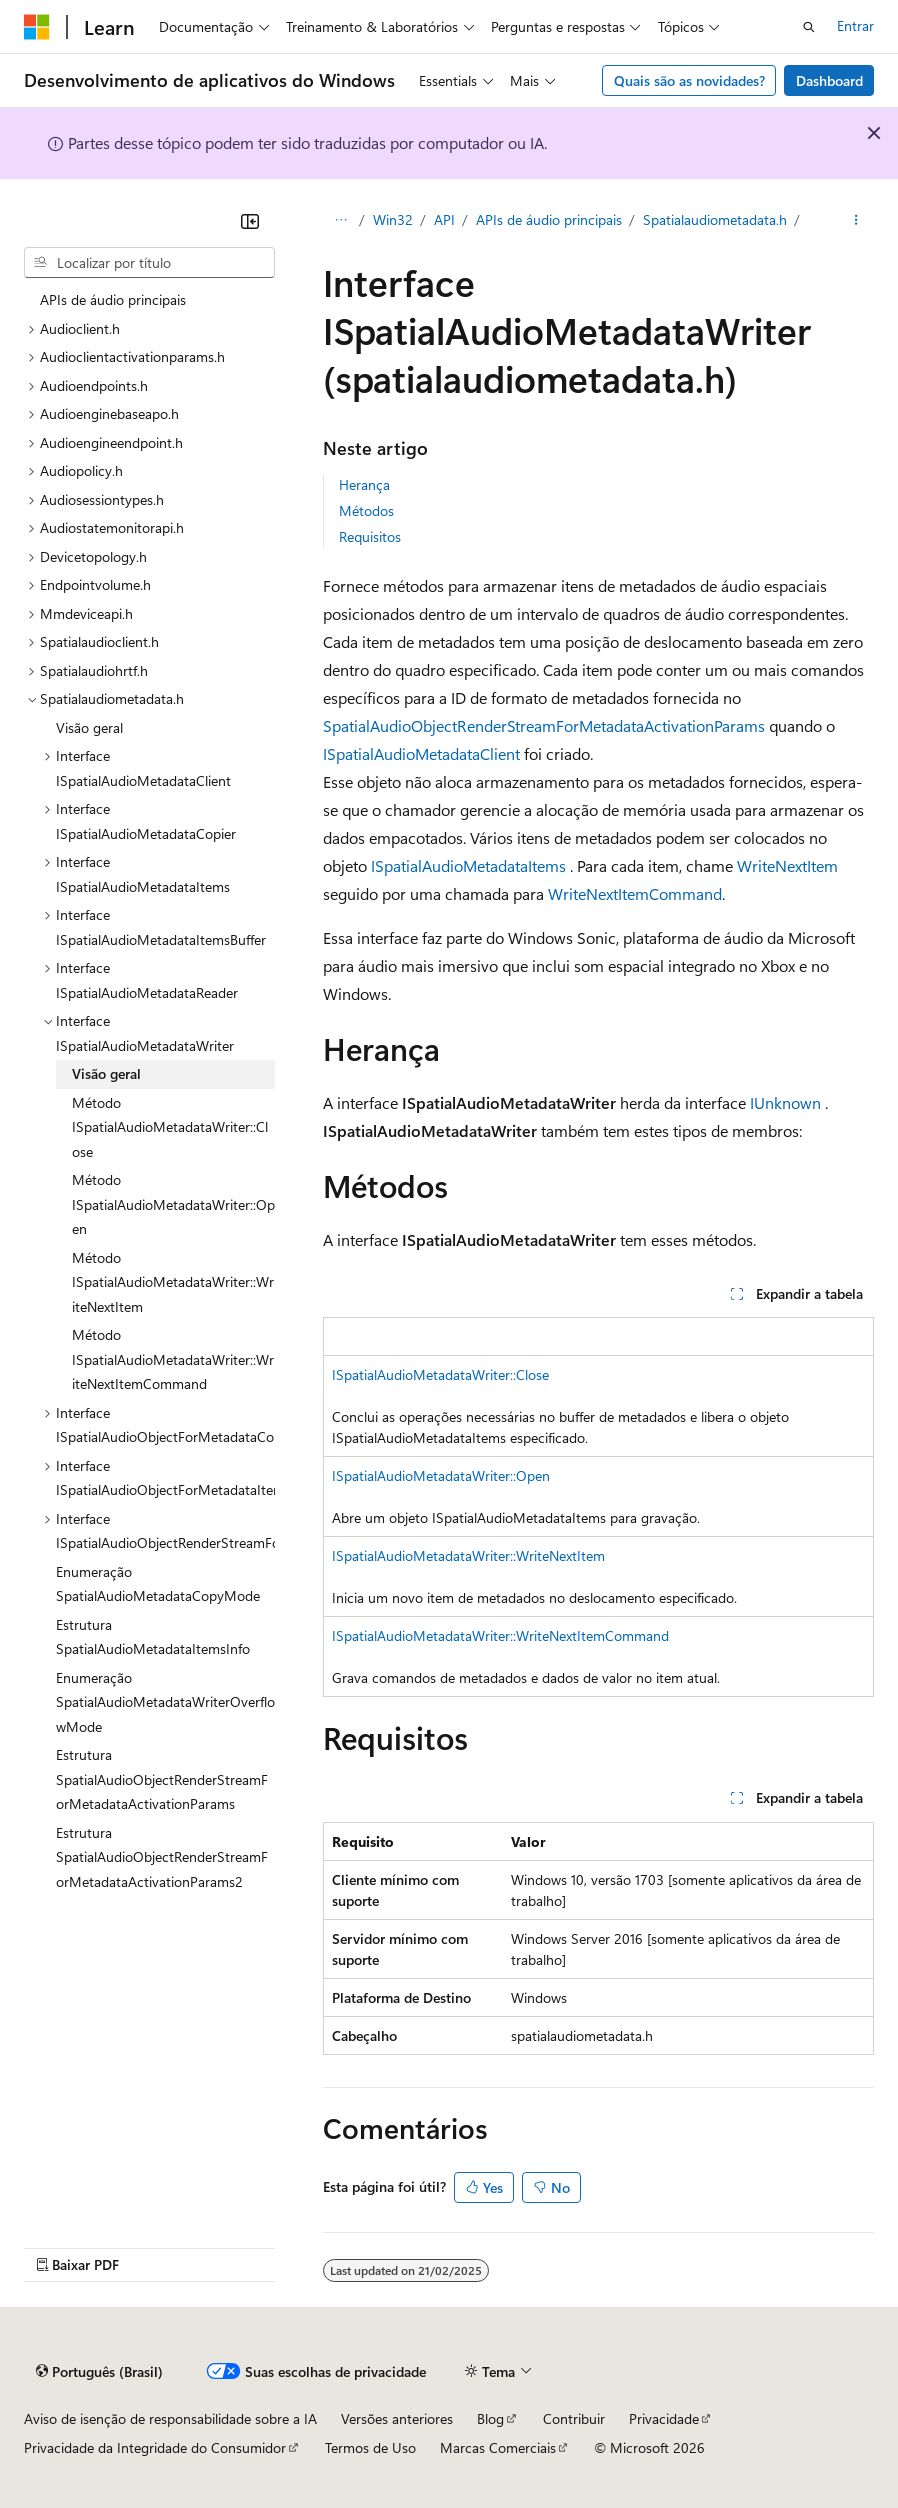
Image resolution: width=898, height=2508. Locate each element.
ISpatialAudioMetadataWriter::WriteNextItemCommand (500, 1635)
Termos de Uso (370, 2447)
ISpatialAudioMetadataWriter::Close (440, 1374)
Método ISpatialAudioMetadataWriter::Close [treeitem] (170, 1127)
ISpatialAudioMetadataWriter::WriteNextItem (468, 1555)
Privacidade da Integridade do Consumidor (155, 2447)
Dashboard (829, 80)
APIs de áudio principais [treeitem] (113, 299)
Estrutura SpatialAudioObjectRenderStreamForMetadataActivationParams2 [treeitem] (162, 1857)
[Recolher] (250, 221)
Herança (364, 484)
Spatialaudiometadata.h (715, 219)
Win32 (393, 219)
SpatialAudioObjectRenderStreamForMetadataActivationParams (544, 725)
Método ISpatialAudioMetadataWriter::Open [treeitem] (173, 1204)
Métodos (366, 510)
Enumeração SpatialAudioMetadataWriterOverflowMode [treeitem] (165, 1702)
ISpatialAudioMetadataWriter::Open (441, 1475)
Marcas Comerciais (498, 2447)
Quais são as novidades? (689, 80)
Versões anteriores (397, 2418)
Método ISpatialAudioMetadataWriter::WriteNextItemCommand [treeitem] (173, 1359)
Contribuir (574, 2418)
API (444, 219)
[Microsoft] (37, 27)
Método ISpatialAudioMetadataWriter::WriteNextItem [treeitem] (173, 1282)
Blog (490, 2418)
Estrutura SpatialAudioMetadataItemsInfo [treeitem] (153, 1637)
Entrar (855, 25)
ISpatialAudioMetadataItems (468, 865)
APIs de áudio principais (549, 219)
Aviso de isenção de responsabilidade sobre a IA (170, 2418)
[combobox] (149, 263)
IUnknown (785, 1102)
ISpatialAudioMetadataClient (421, 753)
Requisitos (370, 536)
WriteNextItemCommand (635, 893)
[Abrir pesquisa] (809, 27)
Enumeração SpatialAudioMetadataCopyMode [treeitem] (158, 1584)
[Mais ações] (856, 221)
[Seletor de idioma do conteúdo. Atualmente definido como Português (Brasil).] (99, 2372)
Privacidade (664, 2418)
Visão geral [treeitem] (89, 727)
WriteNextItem (787, 865)
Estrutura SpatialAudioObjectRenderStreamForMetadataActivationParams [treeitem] (162, 1779)
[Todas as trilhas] (340, 221)
